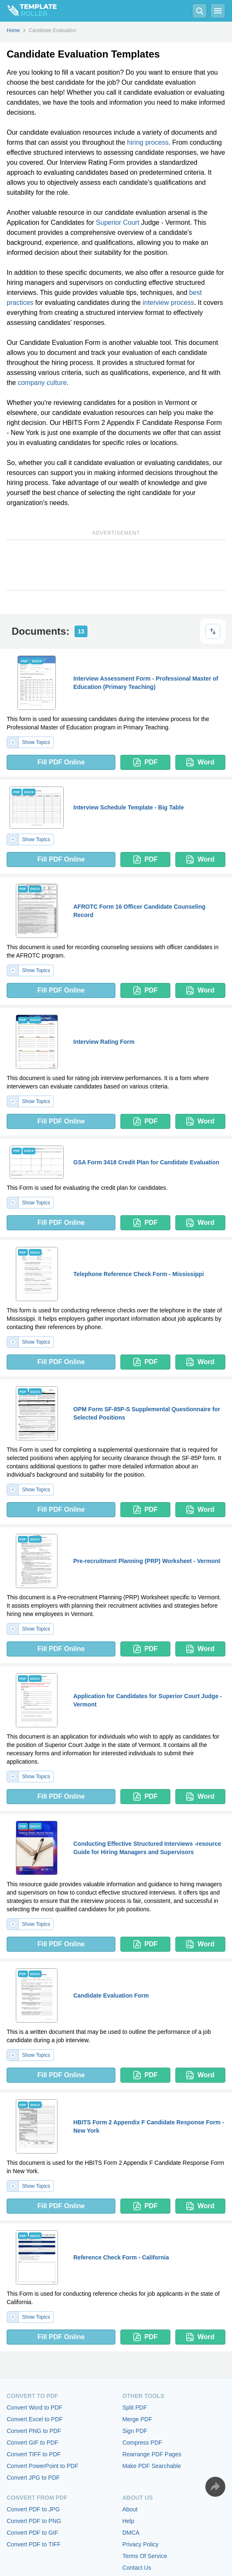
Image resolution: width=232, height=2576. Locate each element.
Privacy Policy (140, 2544)
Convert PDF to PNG (34, 2521)
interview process (168, 302)
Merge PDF (137, 2419)
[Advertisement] (116, 565)
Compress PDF (142, 2442)
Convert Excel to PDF (35, 2419)
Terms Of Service (144, 2556)
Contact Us (136, 2567)
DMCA (131, 2532)
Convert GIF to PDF (32, 2442)
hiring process (148, 142)
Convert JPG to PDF (33, 2477)
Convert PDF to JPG (33, 2509)
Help (128, 2521)
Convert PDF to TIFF (34, 2544)
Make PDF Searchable (151, 2466)
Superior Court (117, 222)
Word (200, 762)
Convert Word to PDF (34, 2407)
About (130, 2509)
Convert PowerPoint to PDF (42, 2466)
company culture (42, 382)
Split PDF (134, 2407)
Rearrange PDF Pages (152, 2454)
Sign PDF (134, 2431)
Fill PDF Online (61, 762)
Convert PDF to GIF (32, 2532)
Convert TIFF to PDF (34, 2454)
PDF (145, 762)
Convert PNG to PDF (34, 2431)
